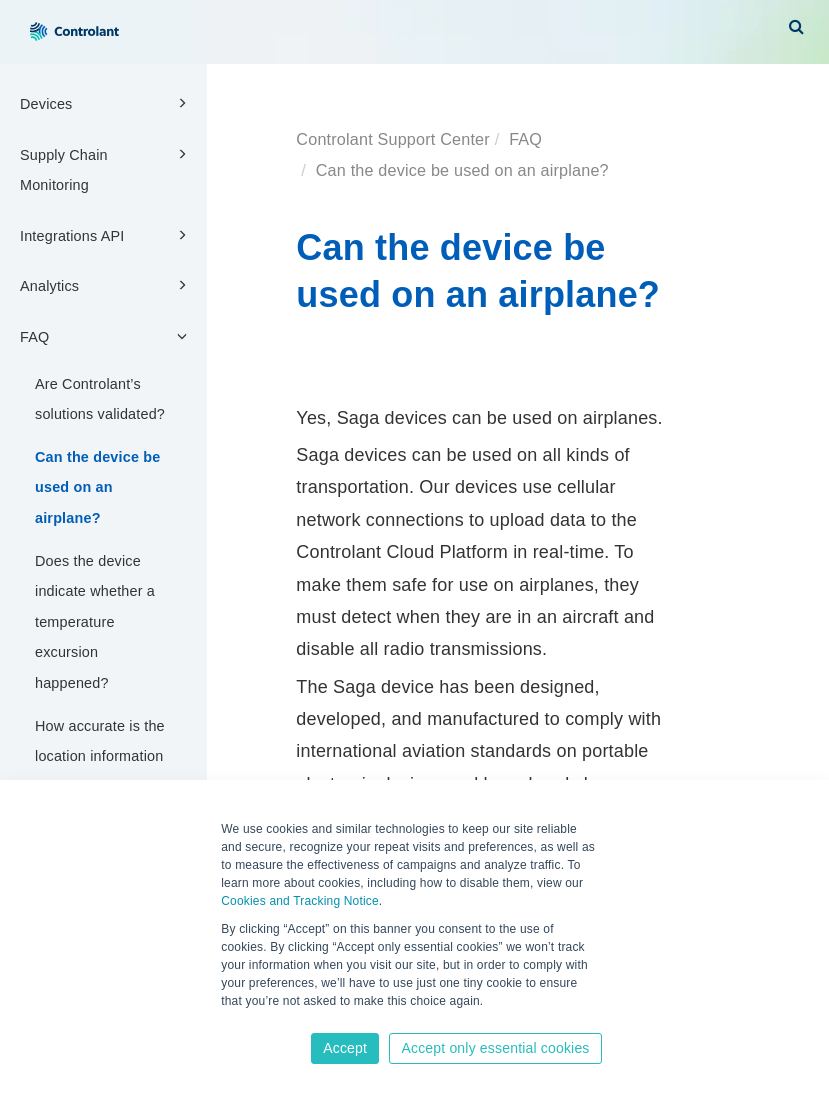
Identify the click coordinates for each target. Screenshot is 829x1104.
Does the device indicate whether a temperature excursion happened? (95, 622)
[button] (796, 26)
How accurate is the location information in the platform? (100, 756)
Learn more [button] (255, 1021)
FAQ (106, 336)
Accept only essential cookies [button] (495, 1048)
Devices (106, 103)
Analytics (106, 285)
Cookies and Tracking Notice (300, 901)
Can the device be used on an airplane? (97, 487)
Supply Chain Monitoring (106, 168)
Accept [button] (345, 1048)
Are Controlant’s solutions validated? (100, 399)
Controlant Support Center (392, 139)
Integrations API (106, 235)
